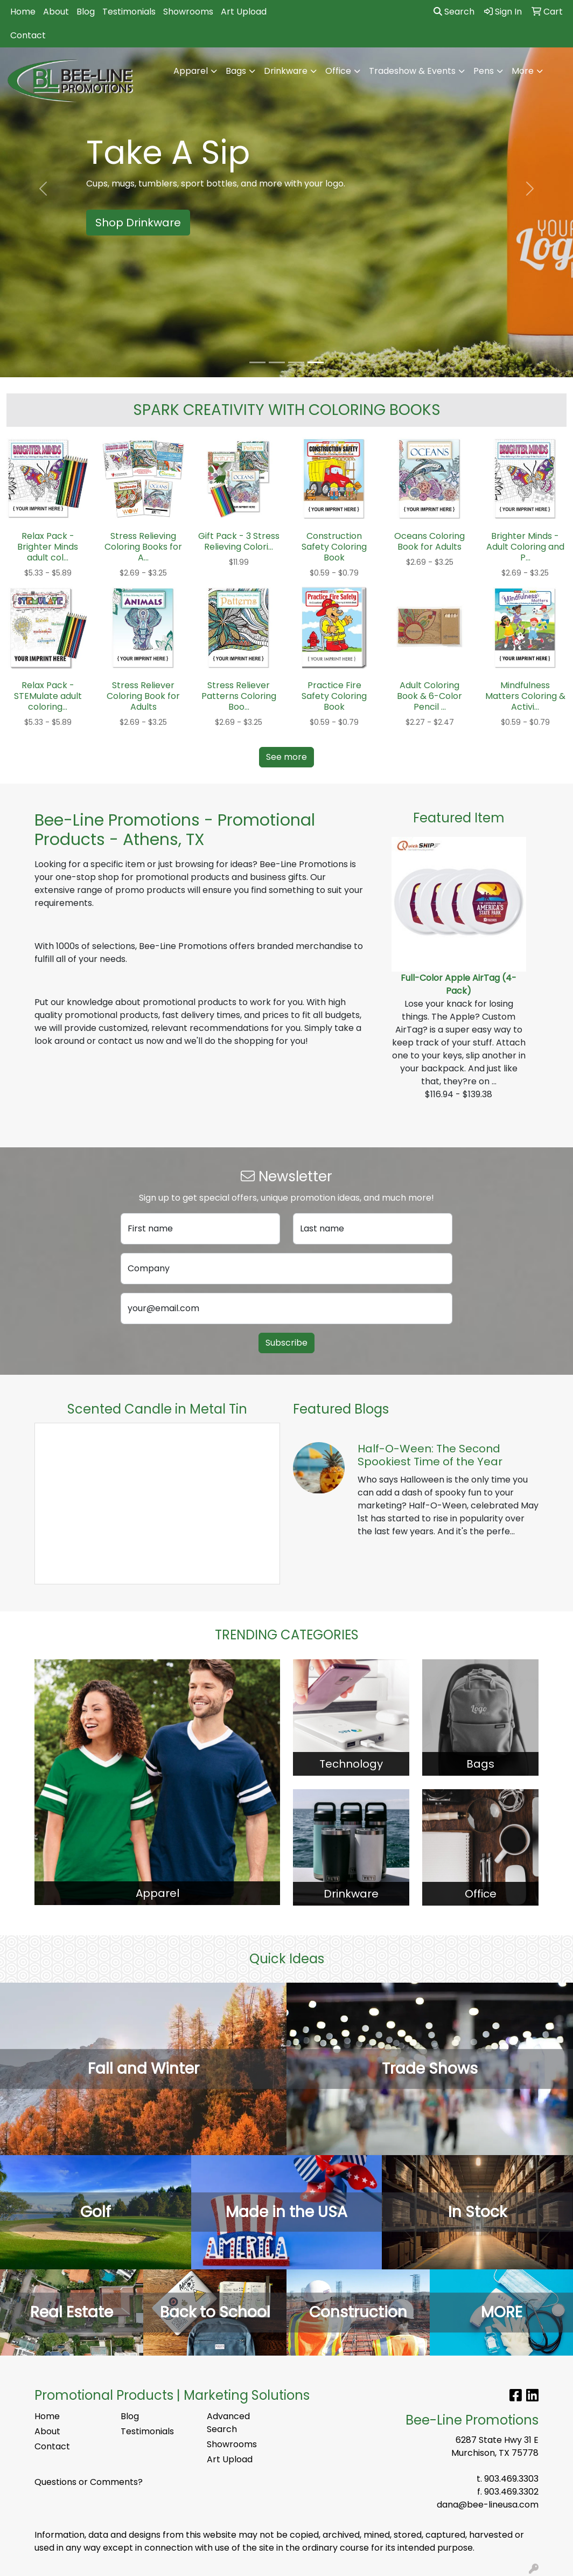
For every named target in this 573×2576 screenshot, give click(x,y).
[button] (43, 188)
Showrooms (188, 11)
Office (338, 71)
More (523, 71)
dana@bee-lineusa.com (488, 2504)
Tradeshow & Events (412, 71)
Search (454, 11)
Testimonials (129, 11)
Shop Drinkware (138, 222)
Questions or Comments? (88, 2482)
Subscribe (286, 1343)
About (56, 11)
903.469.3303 (511, 2479)
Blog (85, 11)
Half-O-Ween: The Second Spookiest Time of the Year (430, 1455)
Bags (236, 71)
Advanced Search (228, 2422)
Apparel (190, 71)
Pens (483, 71)
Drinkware (286, 71)
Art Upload (244, 11)
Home (23, 11)
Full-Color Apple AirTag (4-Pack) (458, 984)
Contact (28, 35)
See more (286, 757)
